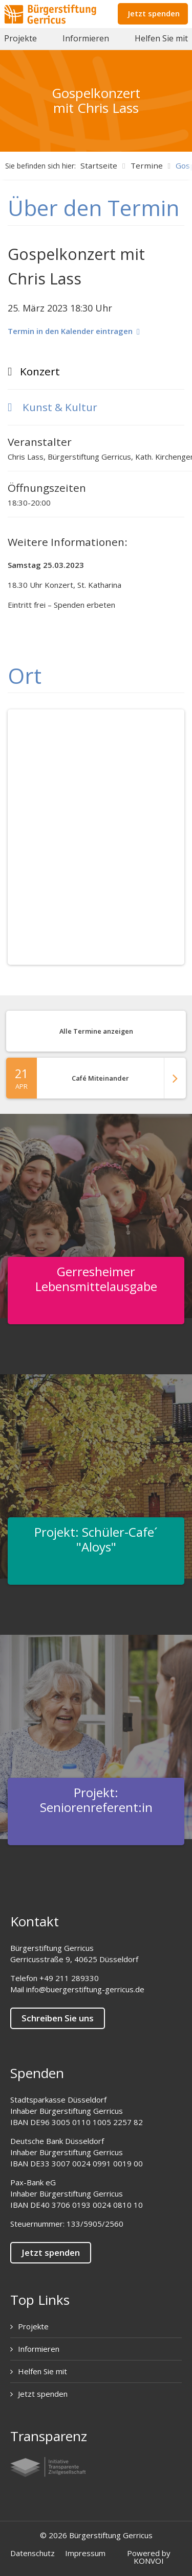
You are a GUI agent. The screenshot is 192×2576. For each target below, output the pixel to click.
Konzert (40, 371)
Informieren (85, 38)
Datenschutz (32, 2553)
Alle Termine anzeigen (96, 1031)
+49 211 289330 (69, 1978)
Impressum (85, 2553)
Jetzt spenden (154, 13)
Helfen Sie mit (161, 38)
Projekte (20, 38)
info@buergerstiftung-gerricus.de (85, 1989)
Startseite (98, 165)
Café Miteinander (96, 1078)
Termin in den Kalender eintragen (74, 331)
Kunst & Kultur (52, 407)
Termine (147, 165)
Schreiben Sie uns (58, 2018)
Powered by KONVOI (148, 2557)
